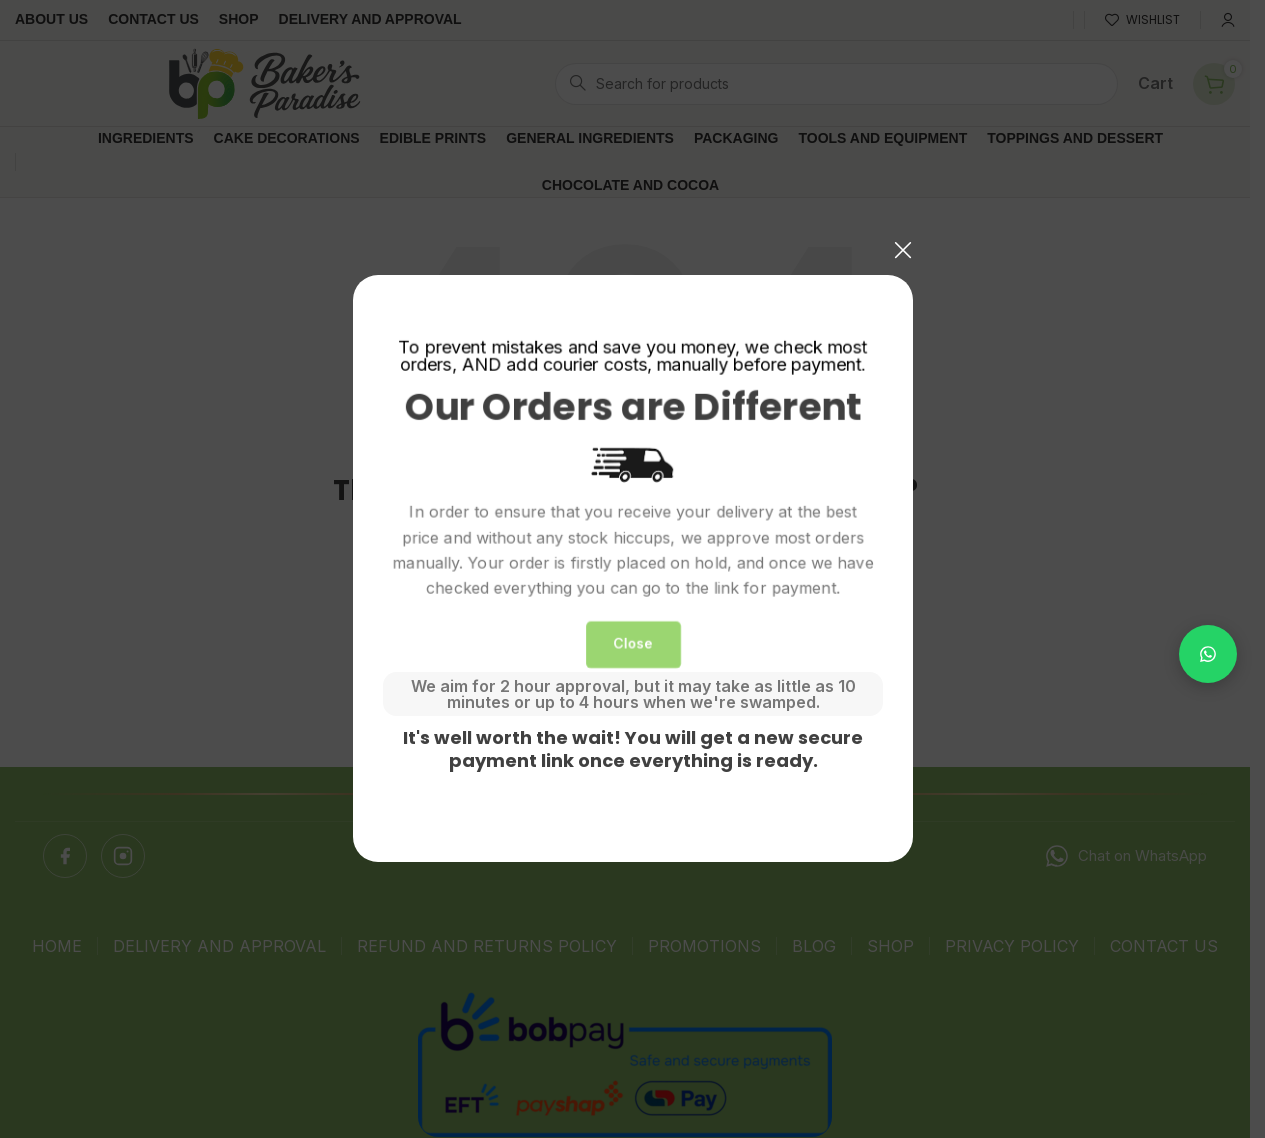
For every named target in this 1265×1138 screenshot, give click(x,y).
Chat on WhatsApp (1125, 856)
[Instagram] (123, 856)
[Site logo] (265, 82)
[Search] (836, 84)
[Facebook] (65, 856)
